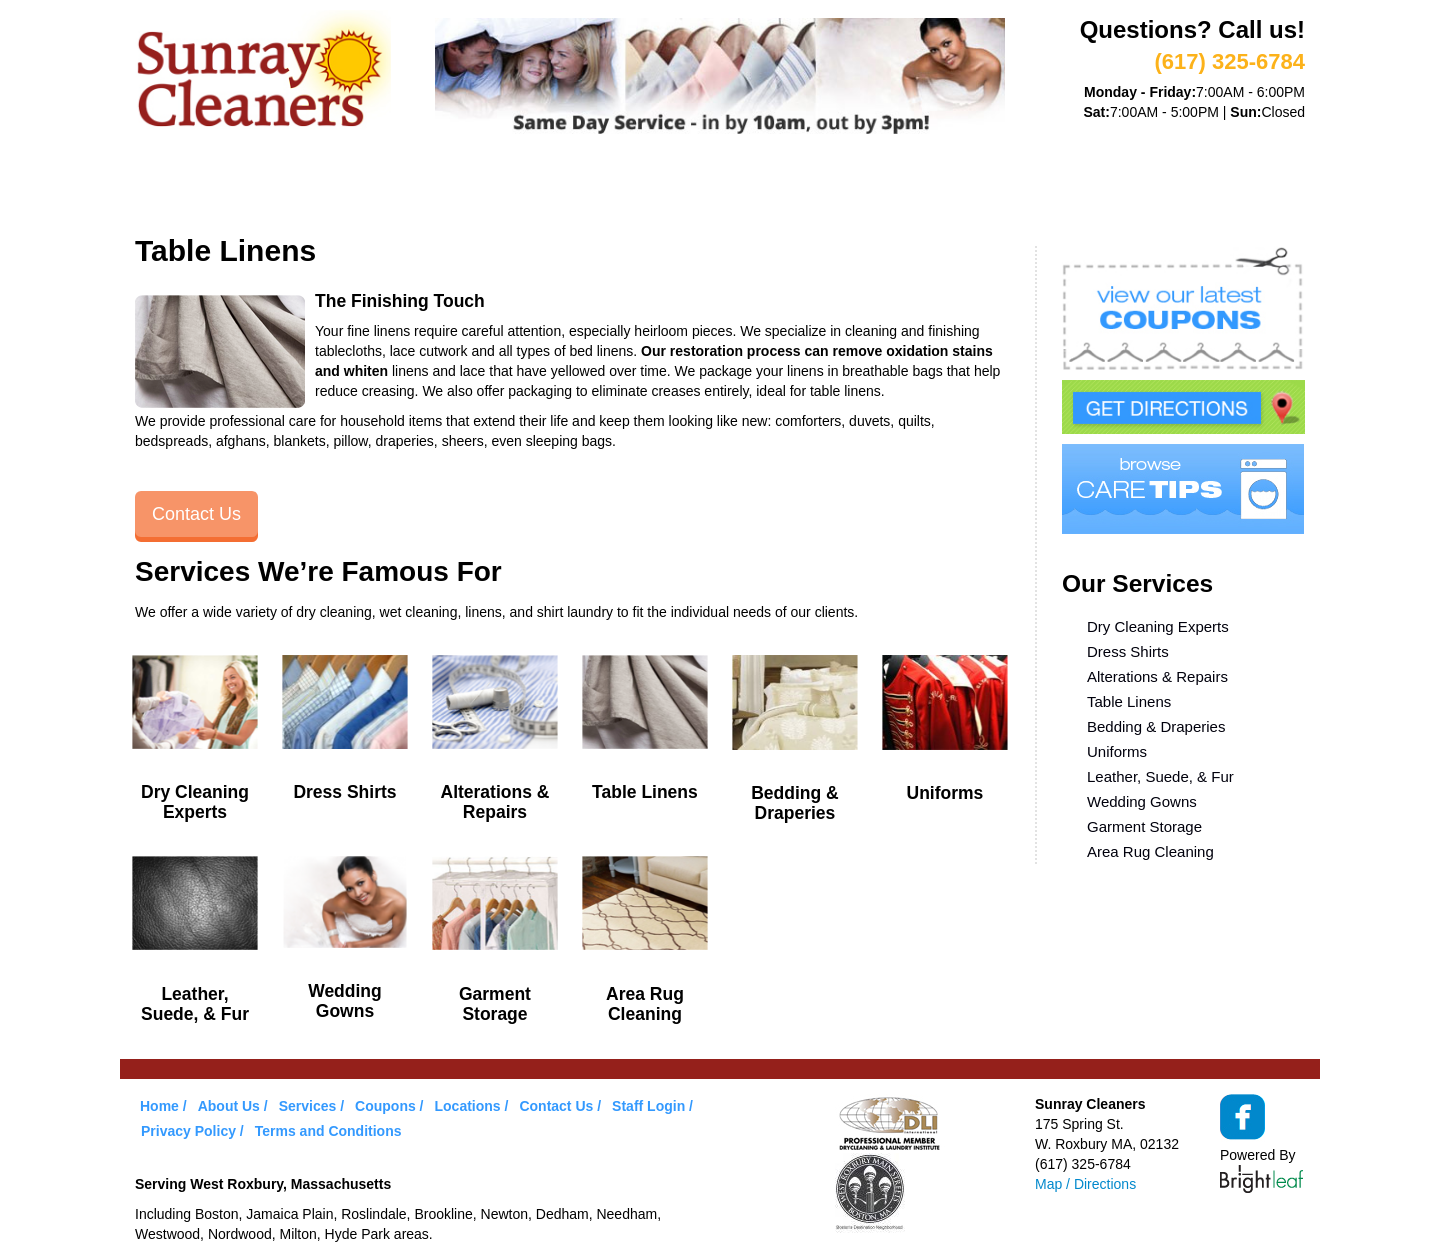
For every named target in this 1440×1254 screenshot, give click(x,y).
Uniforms (1117, 751)
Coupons (623, 188)
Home (176, 188)
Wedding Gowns (1142, 801)
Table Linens (1129, 701)
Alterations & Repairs (1157, 676)
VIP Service (504, 188)
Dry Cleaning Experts (1158, 626)
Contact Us (196, 514)
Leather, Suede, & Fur (1160, 776)
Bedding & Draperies (1156, 726)
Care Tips (736, 188)
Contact (968, 188)
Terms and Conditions (328, 1131)
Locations (854, 188)
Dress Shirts (1128, 651)
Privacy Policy (188, 1131)
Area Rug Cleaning (1150, 851)
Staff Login (648, 1106)
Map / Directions (1085, 1184)
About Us (273, 188)
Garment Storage (1144, 826)
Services (385, 188)
